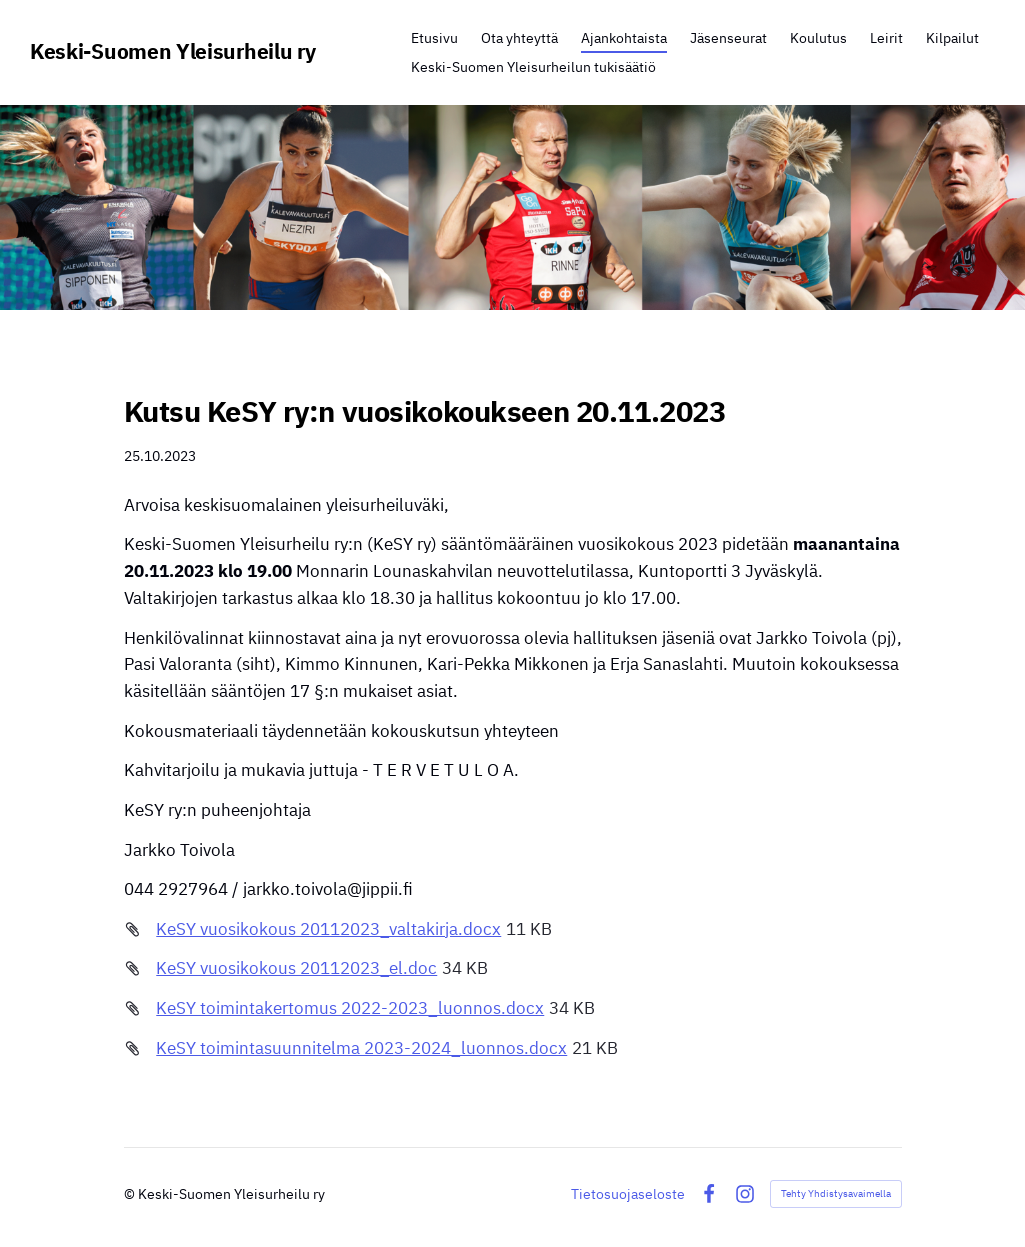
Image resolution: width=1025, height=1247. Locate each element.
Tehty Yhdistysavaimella (836, 1193)
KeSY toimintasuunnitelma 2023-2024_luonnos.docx (361, 1048)
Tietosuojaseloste (628, 1194)
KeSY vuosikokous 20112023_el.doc (296, 968)
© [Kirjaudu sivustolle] (131, 1193)
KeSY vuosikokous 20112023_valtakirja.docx (328, 929)
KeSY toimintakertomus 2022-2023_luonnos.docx (350, 1008)
